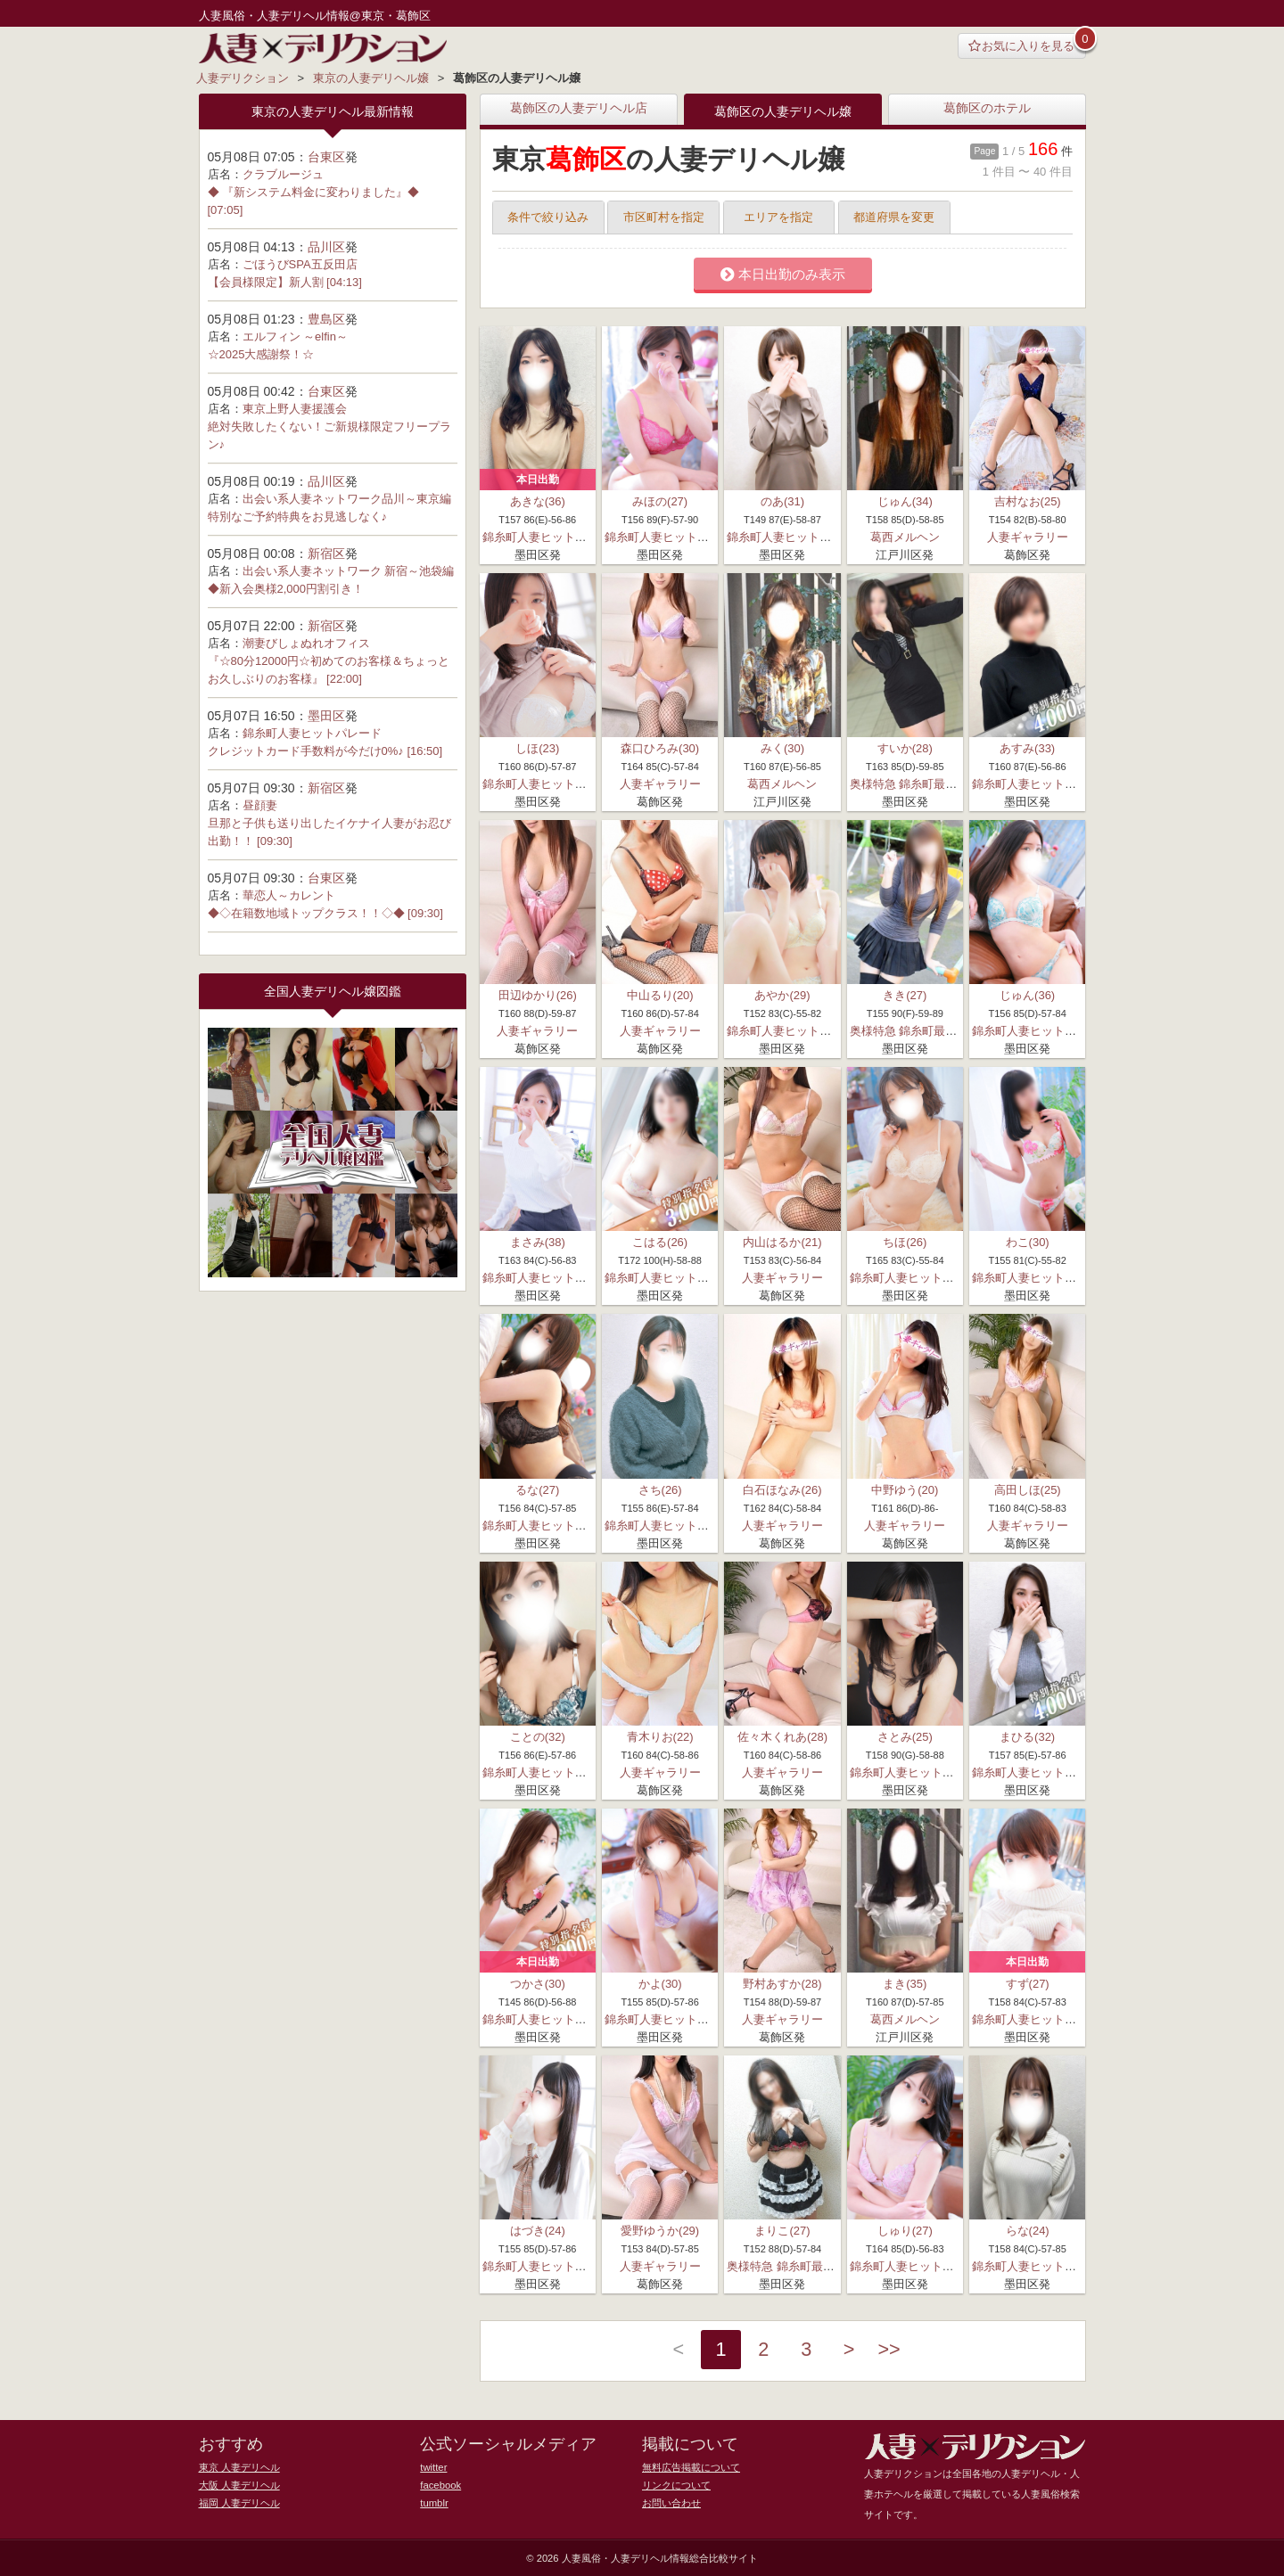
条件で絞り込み (547, 217)
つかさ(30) (537, 1982)
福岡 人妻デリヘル (239, 2501)
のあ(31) (782, 501)
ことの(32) (537, 1736)
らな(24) (1027, 2230)
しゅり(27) (905, 2230)
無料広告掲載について (691, 2465)
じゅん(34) (905, 501)
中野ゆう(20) (904, 1489)
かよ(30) (660, 1982)
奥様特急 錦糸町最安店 (909, 784)
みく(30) (782, 748)
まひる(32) (1027, 1736)
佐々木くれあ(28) (782, 1736)
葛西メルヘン (905, 537)
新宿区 (326, 553)
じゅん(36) (1027, 995)
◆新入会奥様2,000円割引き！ (286, 588)
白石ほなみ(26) (782, 1489)
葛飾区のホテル (987, 109)
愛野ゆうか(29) (660, 2230)
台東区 (326, 157)
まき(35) (904, 1982)
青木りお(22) (660, 1736)
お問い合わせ (671, 2501)
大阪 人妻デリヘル (239, 2483)
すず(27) (1027, 1982)
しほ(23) (537, 748)
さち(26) (660, 1489)
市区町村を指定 (663, 217)
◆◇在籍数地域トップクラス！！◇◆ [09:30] (325, 913)
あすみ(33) (1027, 748)
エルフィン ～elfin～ (295, 336)
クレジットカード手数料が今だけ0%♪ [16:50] (325, 751)
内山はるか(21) (782, 1242)
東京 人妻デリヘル (239, 2465)
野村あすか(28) (782, 1982)
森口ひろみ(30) (660, 748)
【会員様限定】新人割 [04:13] (285, 282)
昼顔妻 (260, 805)
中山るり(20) (660, 995)
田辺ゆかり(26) (537, 995)
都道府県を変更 (893, 217)
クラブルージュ (283, 174)
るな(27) (537, 1489)
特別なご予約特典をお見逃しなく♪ (298, 516)
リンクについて (676, 2483)
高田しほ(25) (1027, 1489)
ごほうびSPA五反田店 (300, 264)
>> (891, 2350)
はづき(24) (537, 2230)
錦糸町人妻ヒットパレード (551, 537)
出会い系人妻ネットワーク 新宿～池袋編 (349, 571)
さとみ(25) (905, 1736)
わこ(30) (1027, 1242)
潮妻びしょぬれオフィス (306, 643)
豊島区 (326, 319)
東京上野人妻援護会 (295, 408)
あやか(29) (782, 995)
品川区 (326, 247)
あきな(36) (537, 501)
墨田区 (326, 716)
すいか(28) (905, 748)
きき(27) (904, 995)
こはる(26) (659, 1242)
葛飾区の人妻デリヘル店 (578, 109)
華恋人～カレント (289, 895)
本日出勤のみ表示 (782, 275)
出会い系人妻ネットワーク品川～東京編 (347, 498)
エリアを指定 (778, 217)
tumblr (434, 2501)
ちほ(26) (904, 1242)
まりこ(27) (782, 2230)
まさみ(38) (537, 1242)
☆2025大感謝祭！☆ (261, 354)
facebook (440, 2483)
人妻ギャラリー (1027, 537)
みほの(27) (659, 501)
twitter (433, 2465)
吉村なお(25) (1027, 501)
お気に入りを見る (1021, 46)
